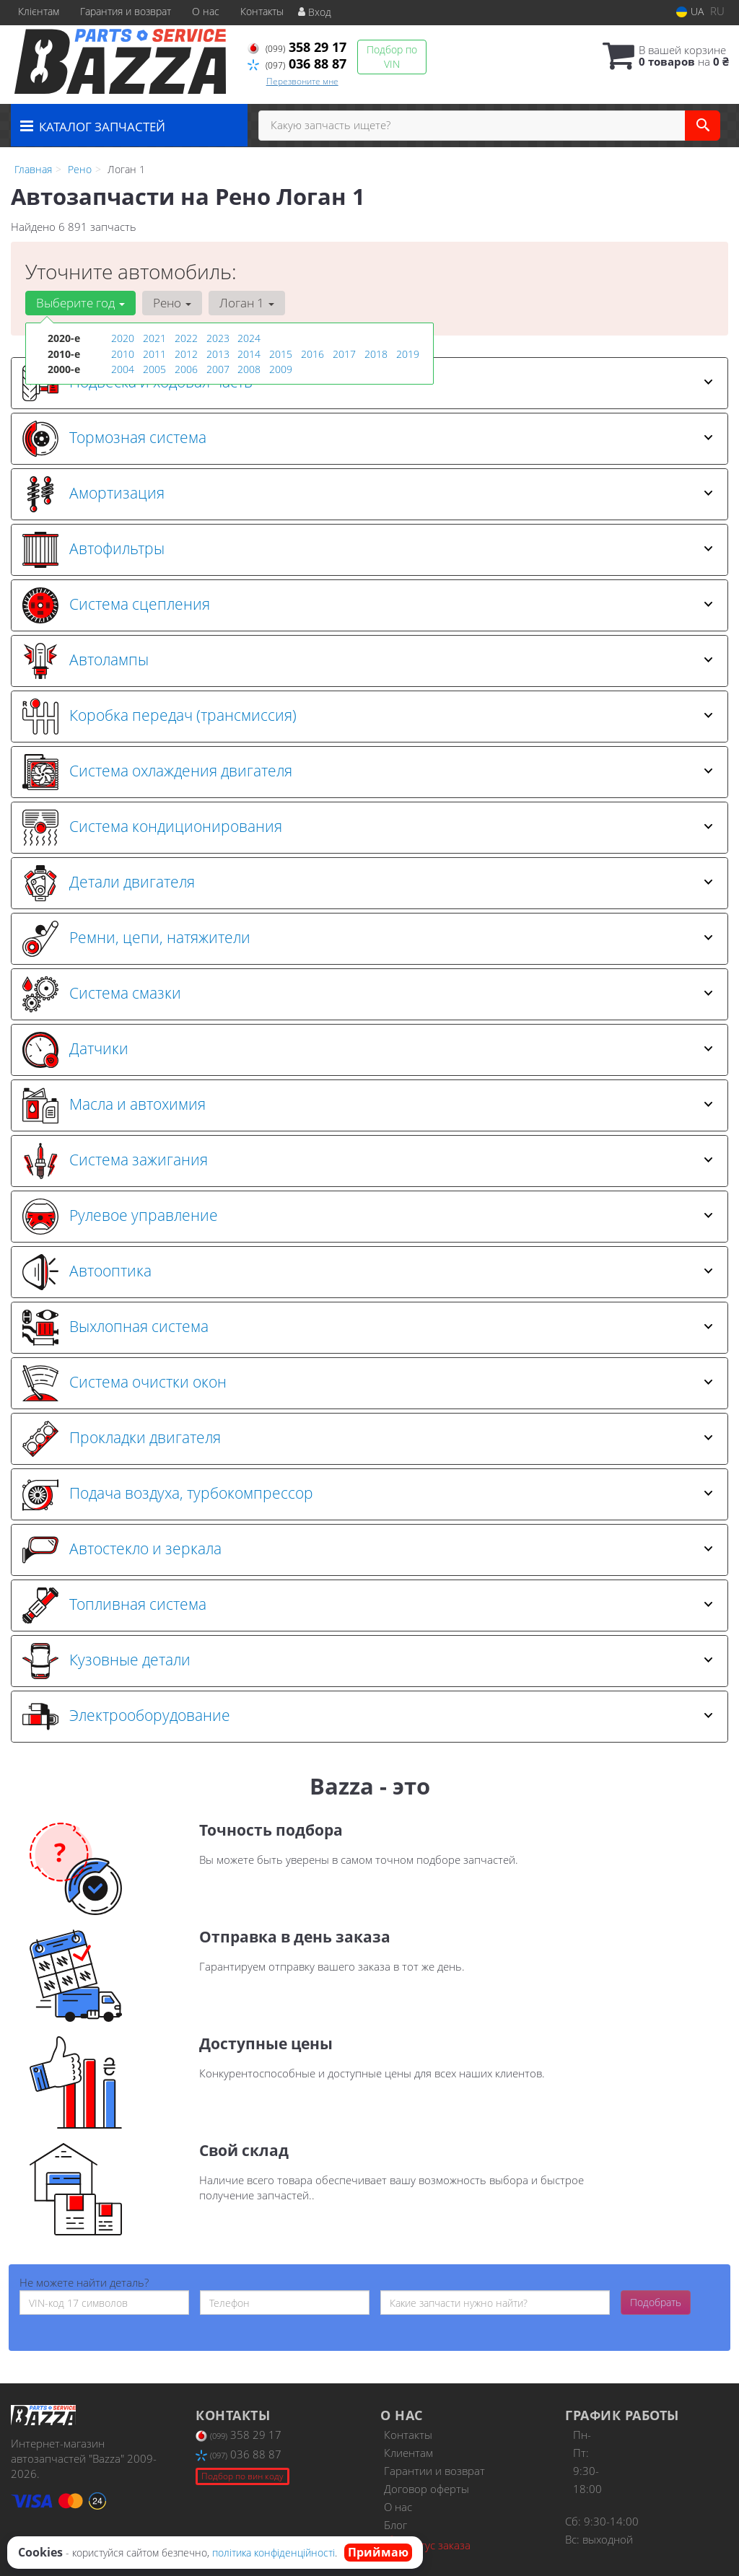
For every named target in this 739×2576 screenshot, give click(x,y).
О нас (205, 11)
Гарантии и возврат (434, 2470)
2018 (376, 353)
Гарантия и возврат (125, 11)
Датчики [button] (367, 1050)
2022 (186, 338)
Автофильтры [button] (367, 550)
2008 (249, 368)
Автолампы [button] (367, 661)
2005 (154, 368)
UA (690, 11)
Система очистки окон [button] (367, 1383)
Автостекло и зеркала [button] (367, 1550)
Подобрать (655, 2302)
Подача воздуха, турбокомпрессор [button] (367, 1494)
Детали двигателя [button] (367, 883)
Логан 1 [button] (245, 302)
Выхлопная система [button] (367, 1328)
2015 (280, 353)
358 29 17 (297, 47)
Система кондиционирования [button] (367, 828)
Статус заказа (427, 2544)
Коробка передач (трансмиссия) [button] (367, 716)
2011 (154, 353)
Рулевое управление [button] (367, 1217)
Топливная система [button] (367, 1605)
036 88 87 (297, 63)
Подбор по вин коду (242, 2476)
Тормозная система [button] (367, 439)
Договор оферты (426, 2488)
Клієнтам (38, 11)
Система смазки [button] (367, 994)
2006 (186, 368)
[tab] (369, 438)
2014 (249, 353)
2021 (154, 338)
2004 (122, 368)
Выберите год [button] (80, 302)
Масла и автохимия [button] (367, 1105)
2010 (122, 353)
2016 (312, 353)
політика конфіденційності (273, 2552)
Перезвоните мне (302, 81)
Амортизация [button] (367, 494)
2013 (217, 353)
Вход (314, 12)
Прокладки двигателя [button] (367, 1439)
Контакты (262, 11)
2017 (344, 353)
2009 (280, 368)
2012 (186, 353)
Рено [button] (171, 302)
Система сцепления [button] (367, 605)
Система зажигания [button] (367, 1161)
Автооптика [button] (367, 1272)
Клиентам (408, 2452)
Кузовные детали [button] (367, 1661)
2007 (217, 368)
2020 (122, 338)
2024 (249, 338)
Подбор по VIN (392, 57)
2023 (217, 338)
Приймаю (378, 2552)
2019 (407, 353)
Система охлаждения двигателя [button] (367, 772)
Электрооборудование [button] (367, 1717)
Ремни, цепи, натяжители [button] (367, 939)
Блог (395, 2525)
